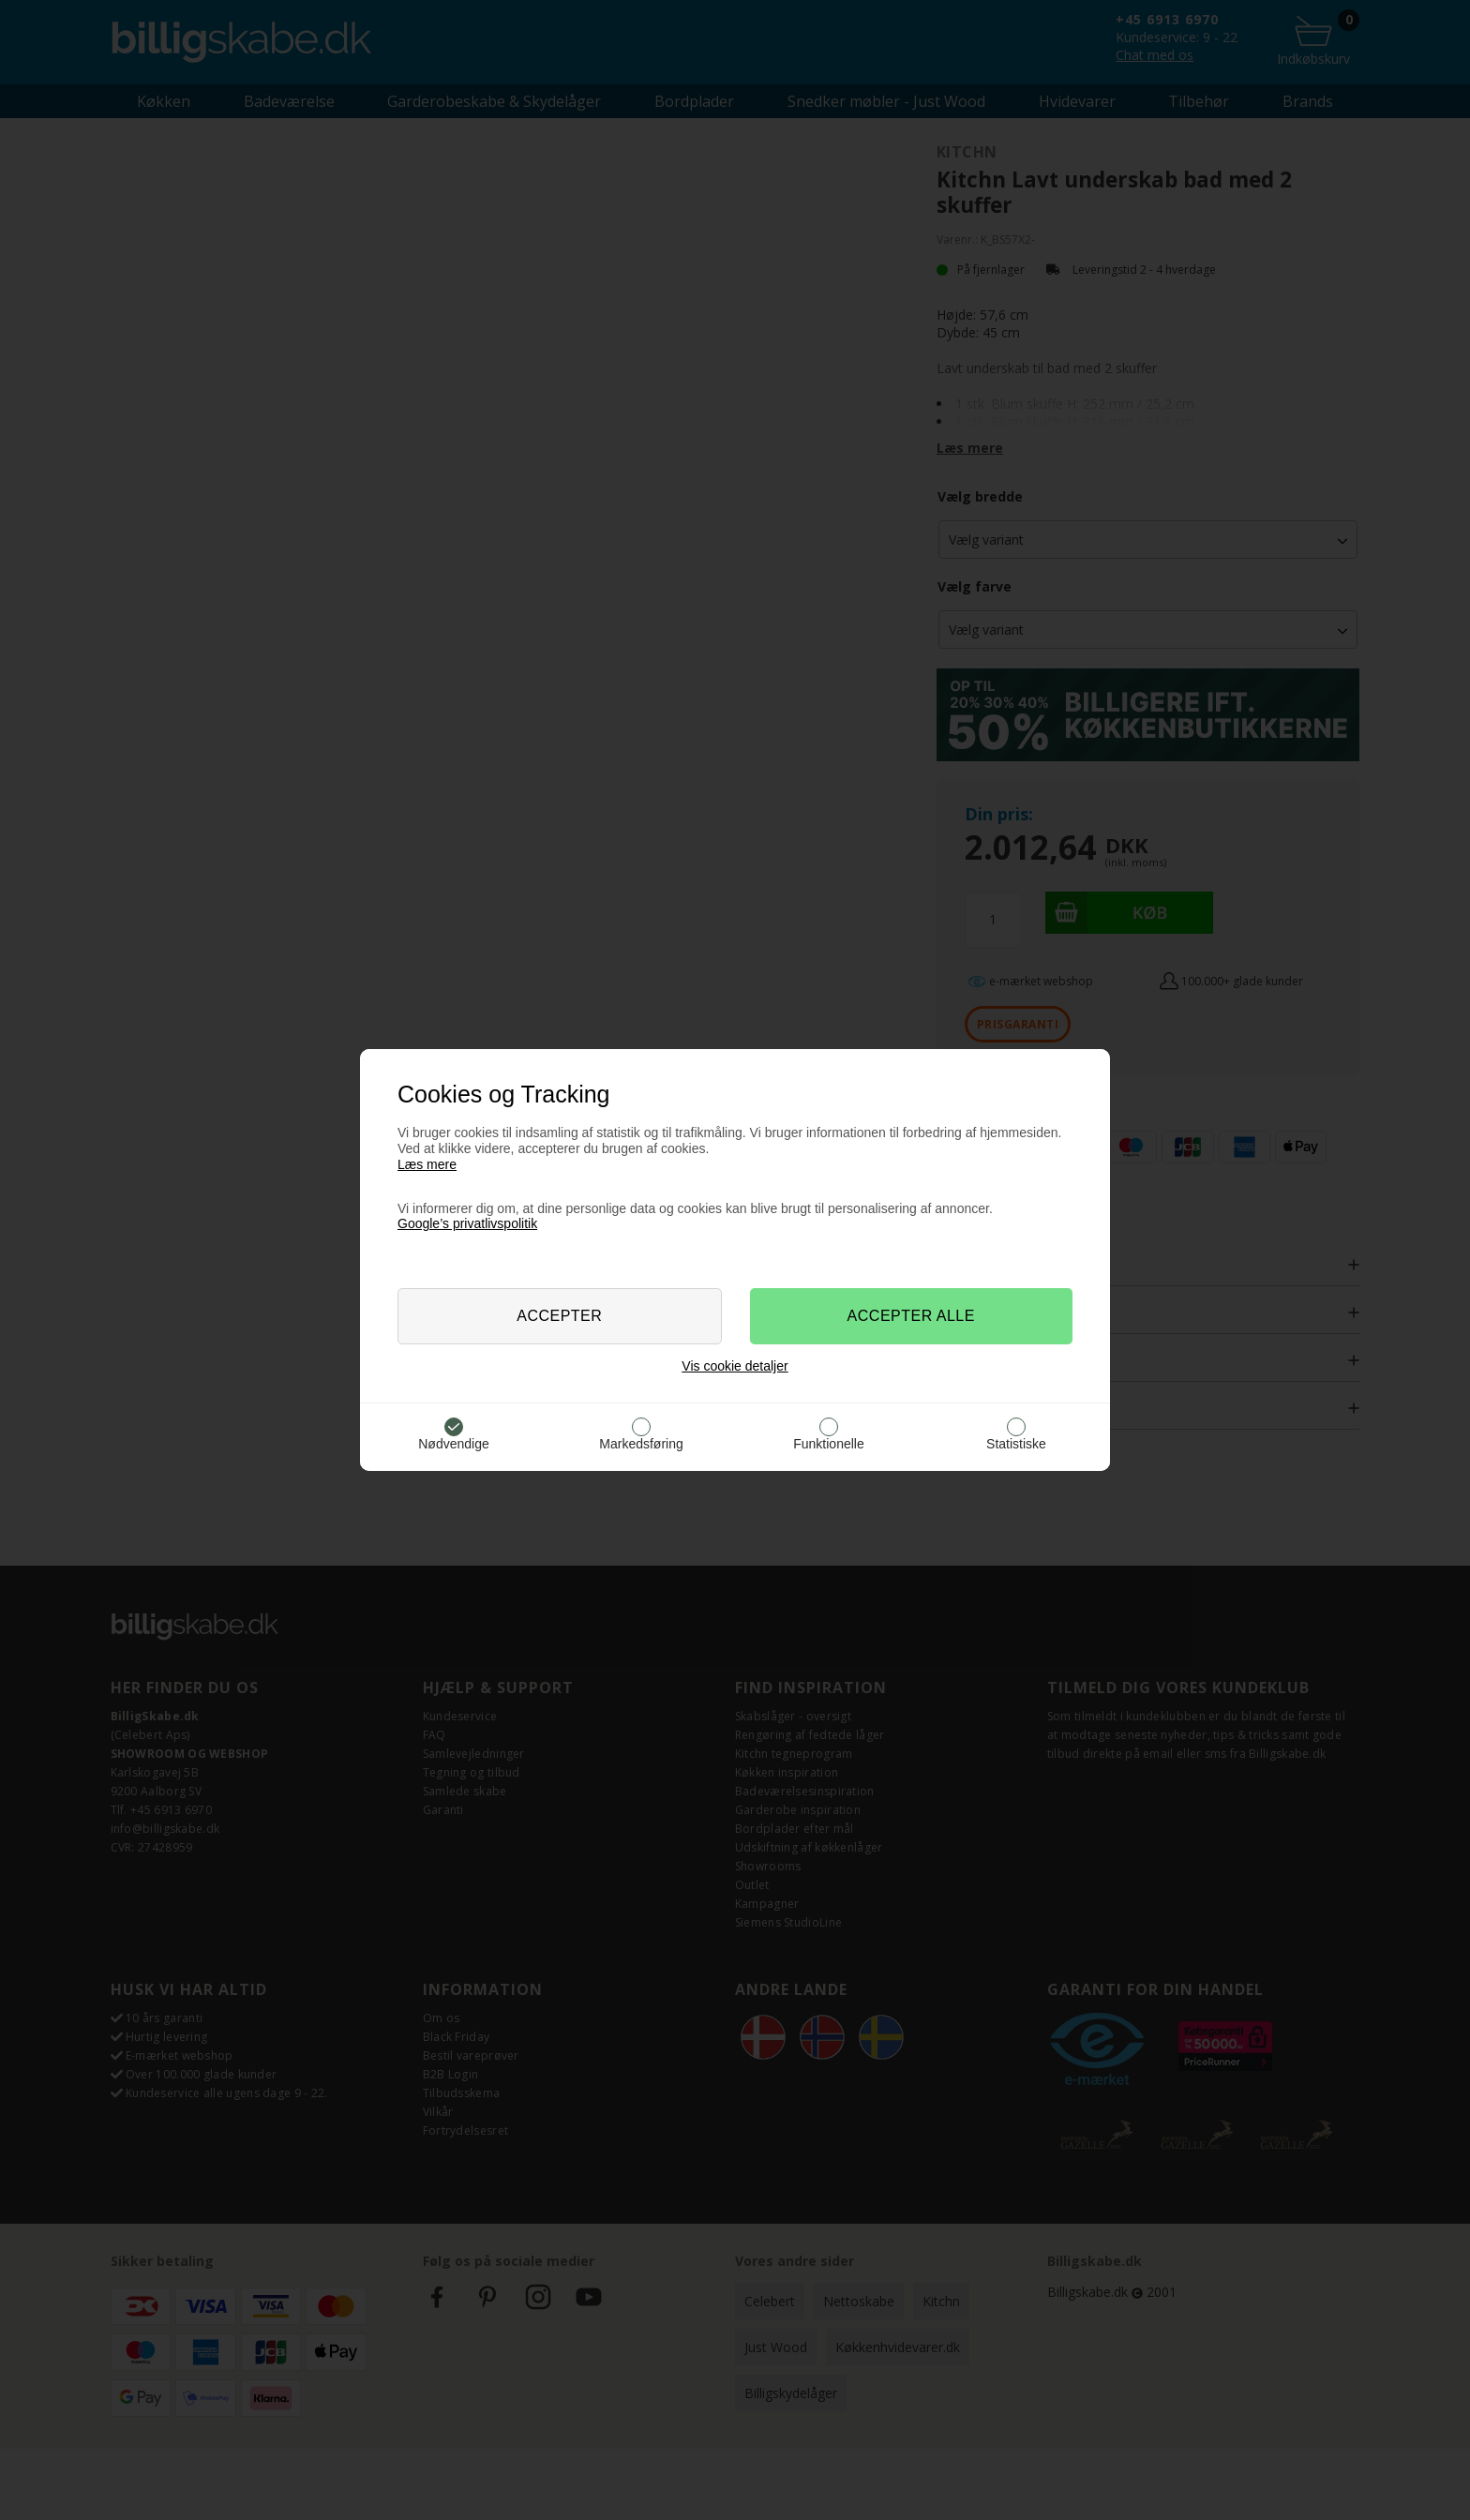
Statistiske (1016, 1443)
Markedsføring (640, 1443)
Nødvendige (453, 1443)
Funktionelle (828, 1443)
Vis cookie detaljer (735, 1365)
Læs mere (427, 1164)
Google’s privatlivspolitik (467, 1223)
